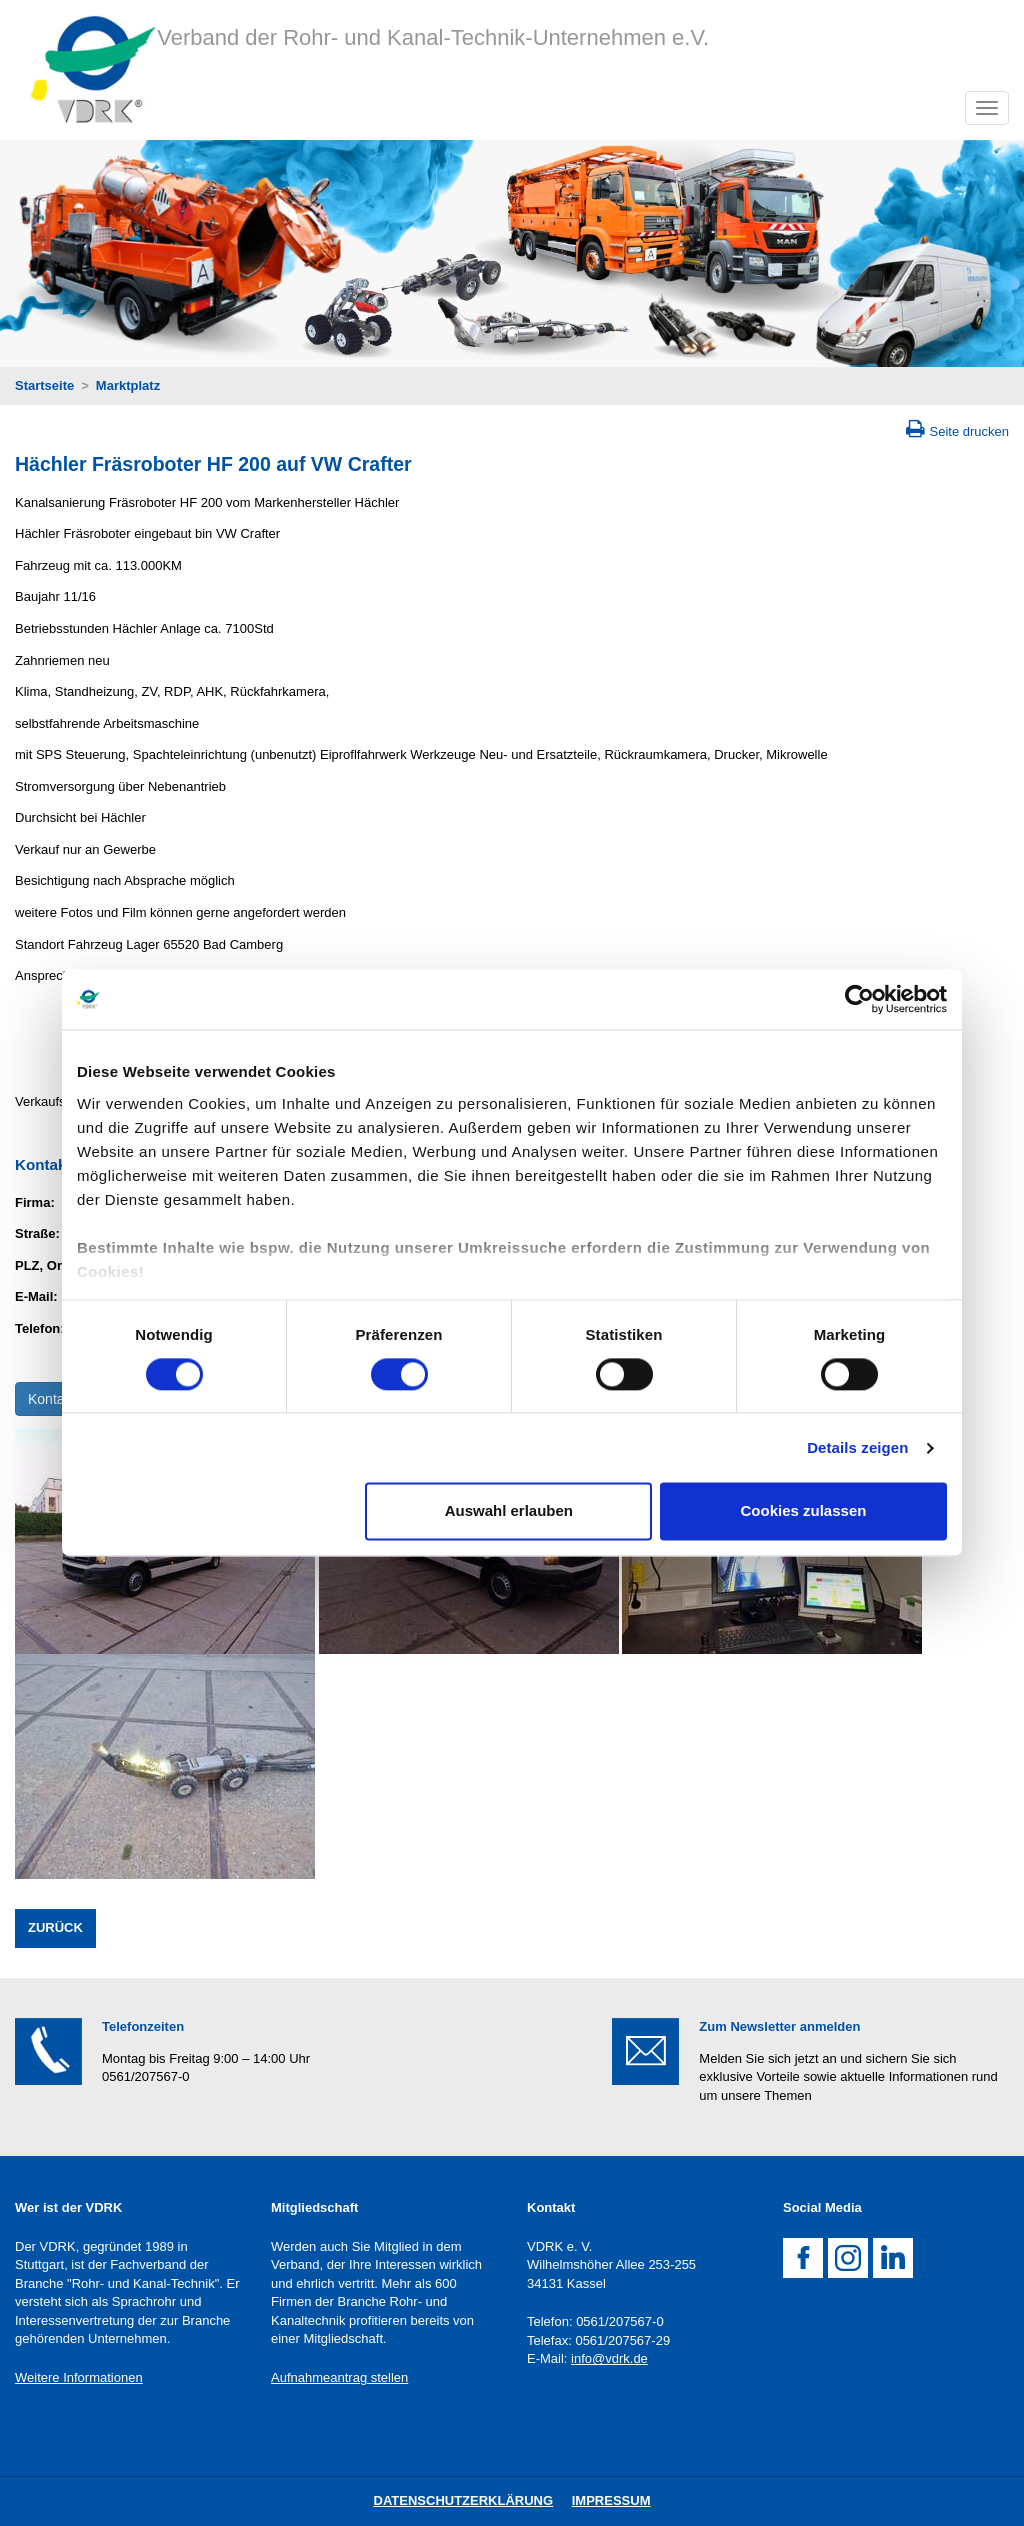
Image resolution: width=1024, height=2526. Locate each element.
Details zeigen (857, 1447)
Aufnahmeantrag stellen (339, 2377)
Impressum (611, 2500)
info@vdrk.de (609, 2358)
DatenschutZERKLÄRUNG (464, 2500)
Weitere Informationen (79, 2377)
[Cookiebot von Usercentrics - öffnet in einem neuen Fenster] (859, 999)
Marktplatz (128, 385)
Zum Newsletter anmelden (779, 2026)
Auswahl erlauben (509, 1511)
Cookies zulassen (804, 1511)
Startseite (44, 385)
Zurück (55, 1927)
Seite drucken (970, 431)
